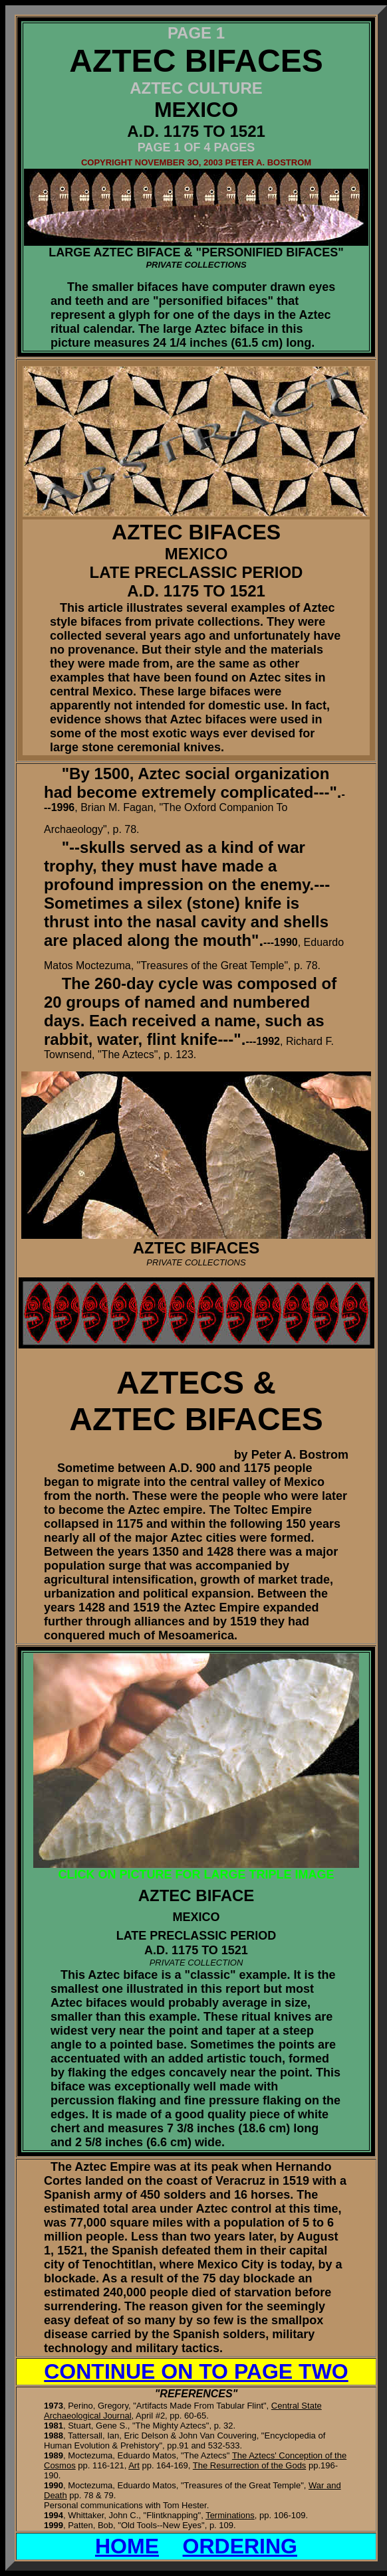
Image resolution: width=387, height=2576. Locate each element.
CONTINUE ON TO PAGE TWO (196, 2371)
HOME (127, 2546)
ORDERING (240, 2546)
